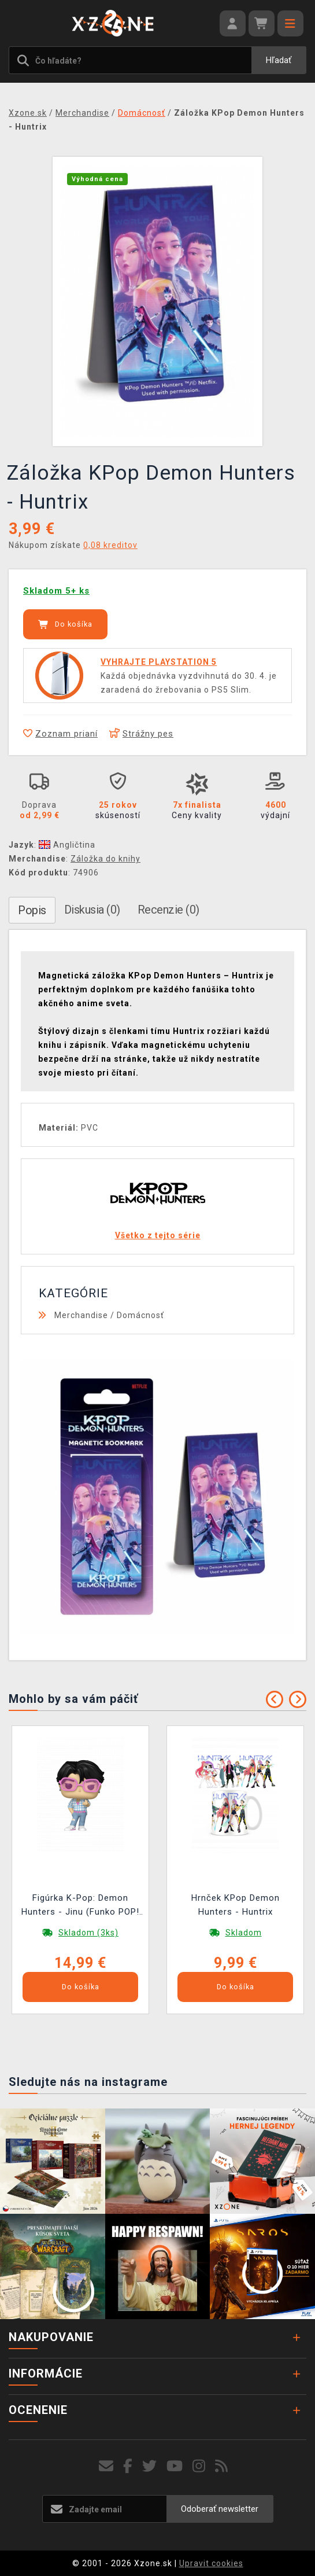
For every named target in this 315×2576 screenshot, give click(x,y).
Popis (32, 910)
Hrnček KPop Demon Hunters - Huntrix (235, 1905)
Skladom (243, 1932)
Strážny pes (141, 733)
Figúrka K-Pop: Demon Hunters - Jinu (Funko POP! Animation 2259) (80, 1906)
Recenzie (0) (168, 910)
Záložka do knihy (105, 858)
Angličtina (67, 844)
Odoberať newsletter (219, 2509)
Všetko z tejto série (158, 1235)
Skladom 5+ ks (56, 591)
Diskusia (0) (92, 910)
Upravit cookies (211, 2563)
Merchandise (81, 1315)
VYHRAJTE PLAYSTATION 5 (159, 662)
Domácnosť (140, 1315)
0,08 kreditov (110, 545)
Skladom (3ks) (88, 1932)
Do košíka (65, 624)
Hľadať (278, 60)
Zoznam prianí (60, 733)
